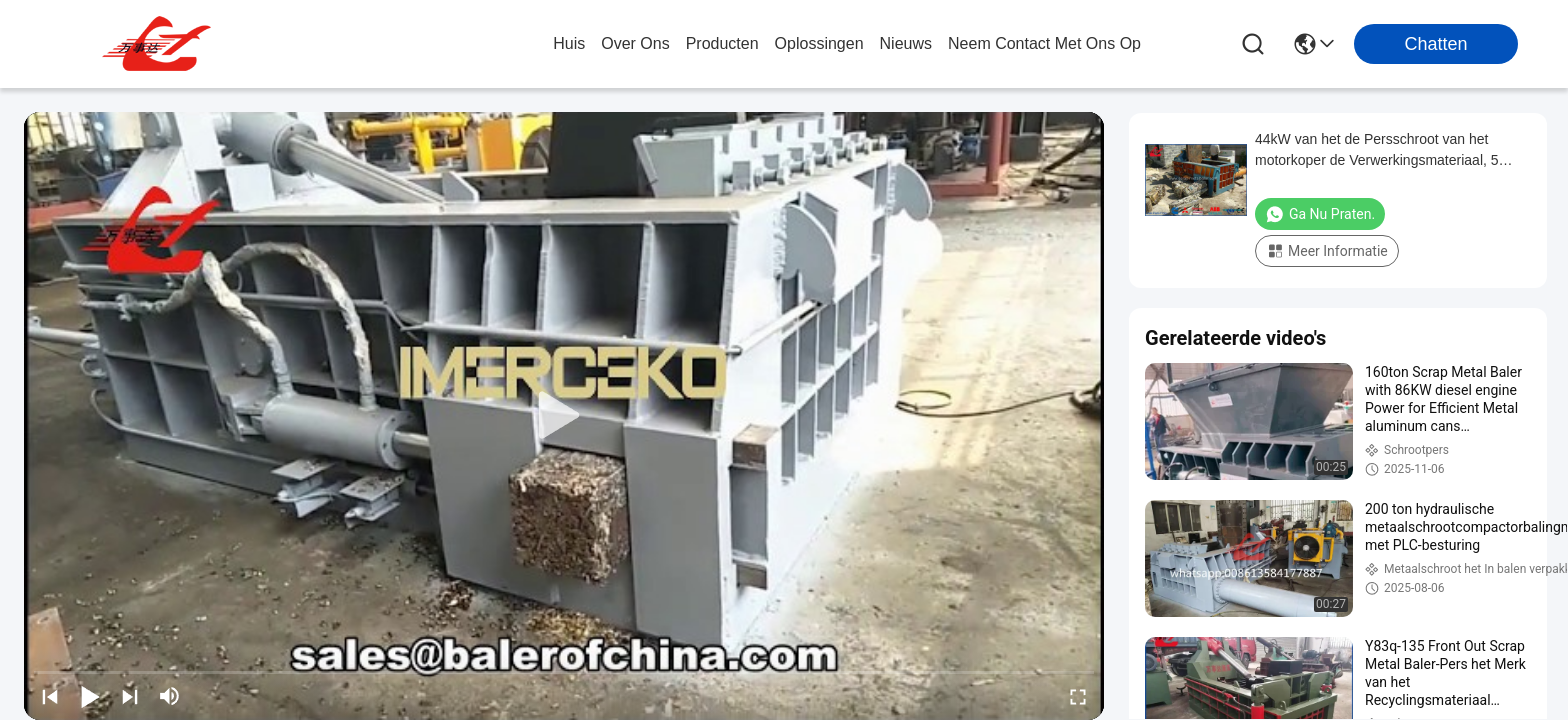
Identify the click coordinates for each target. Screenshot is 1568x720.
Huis (569, 43)
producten (722, 43)
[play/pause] (90, 696)
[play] (564, 416)
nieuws (906, 43)
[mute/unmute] (170, 696)
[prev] (50, 696)
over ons (635, 43)
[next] (130, 696)
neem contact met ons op (1044, 43)
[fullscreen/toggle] (1078, 696)
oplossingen (819, 43)
